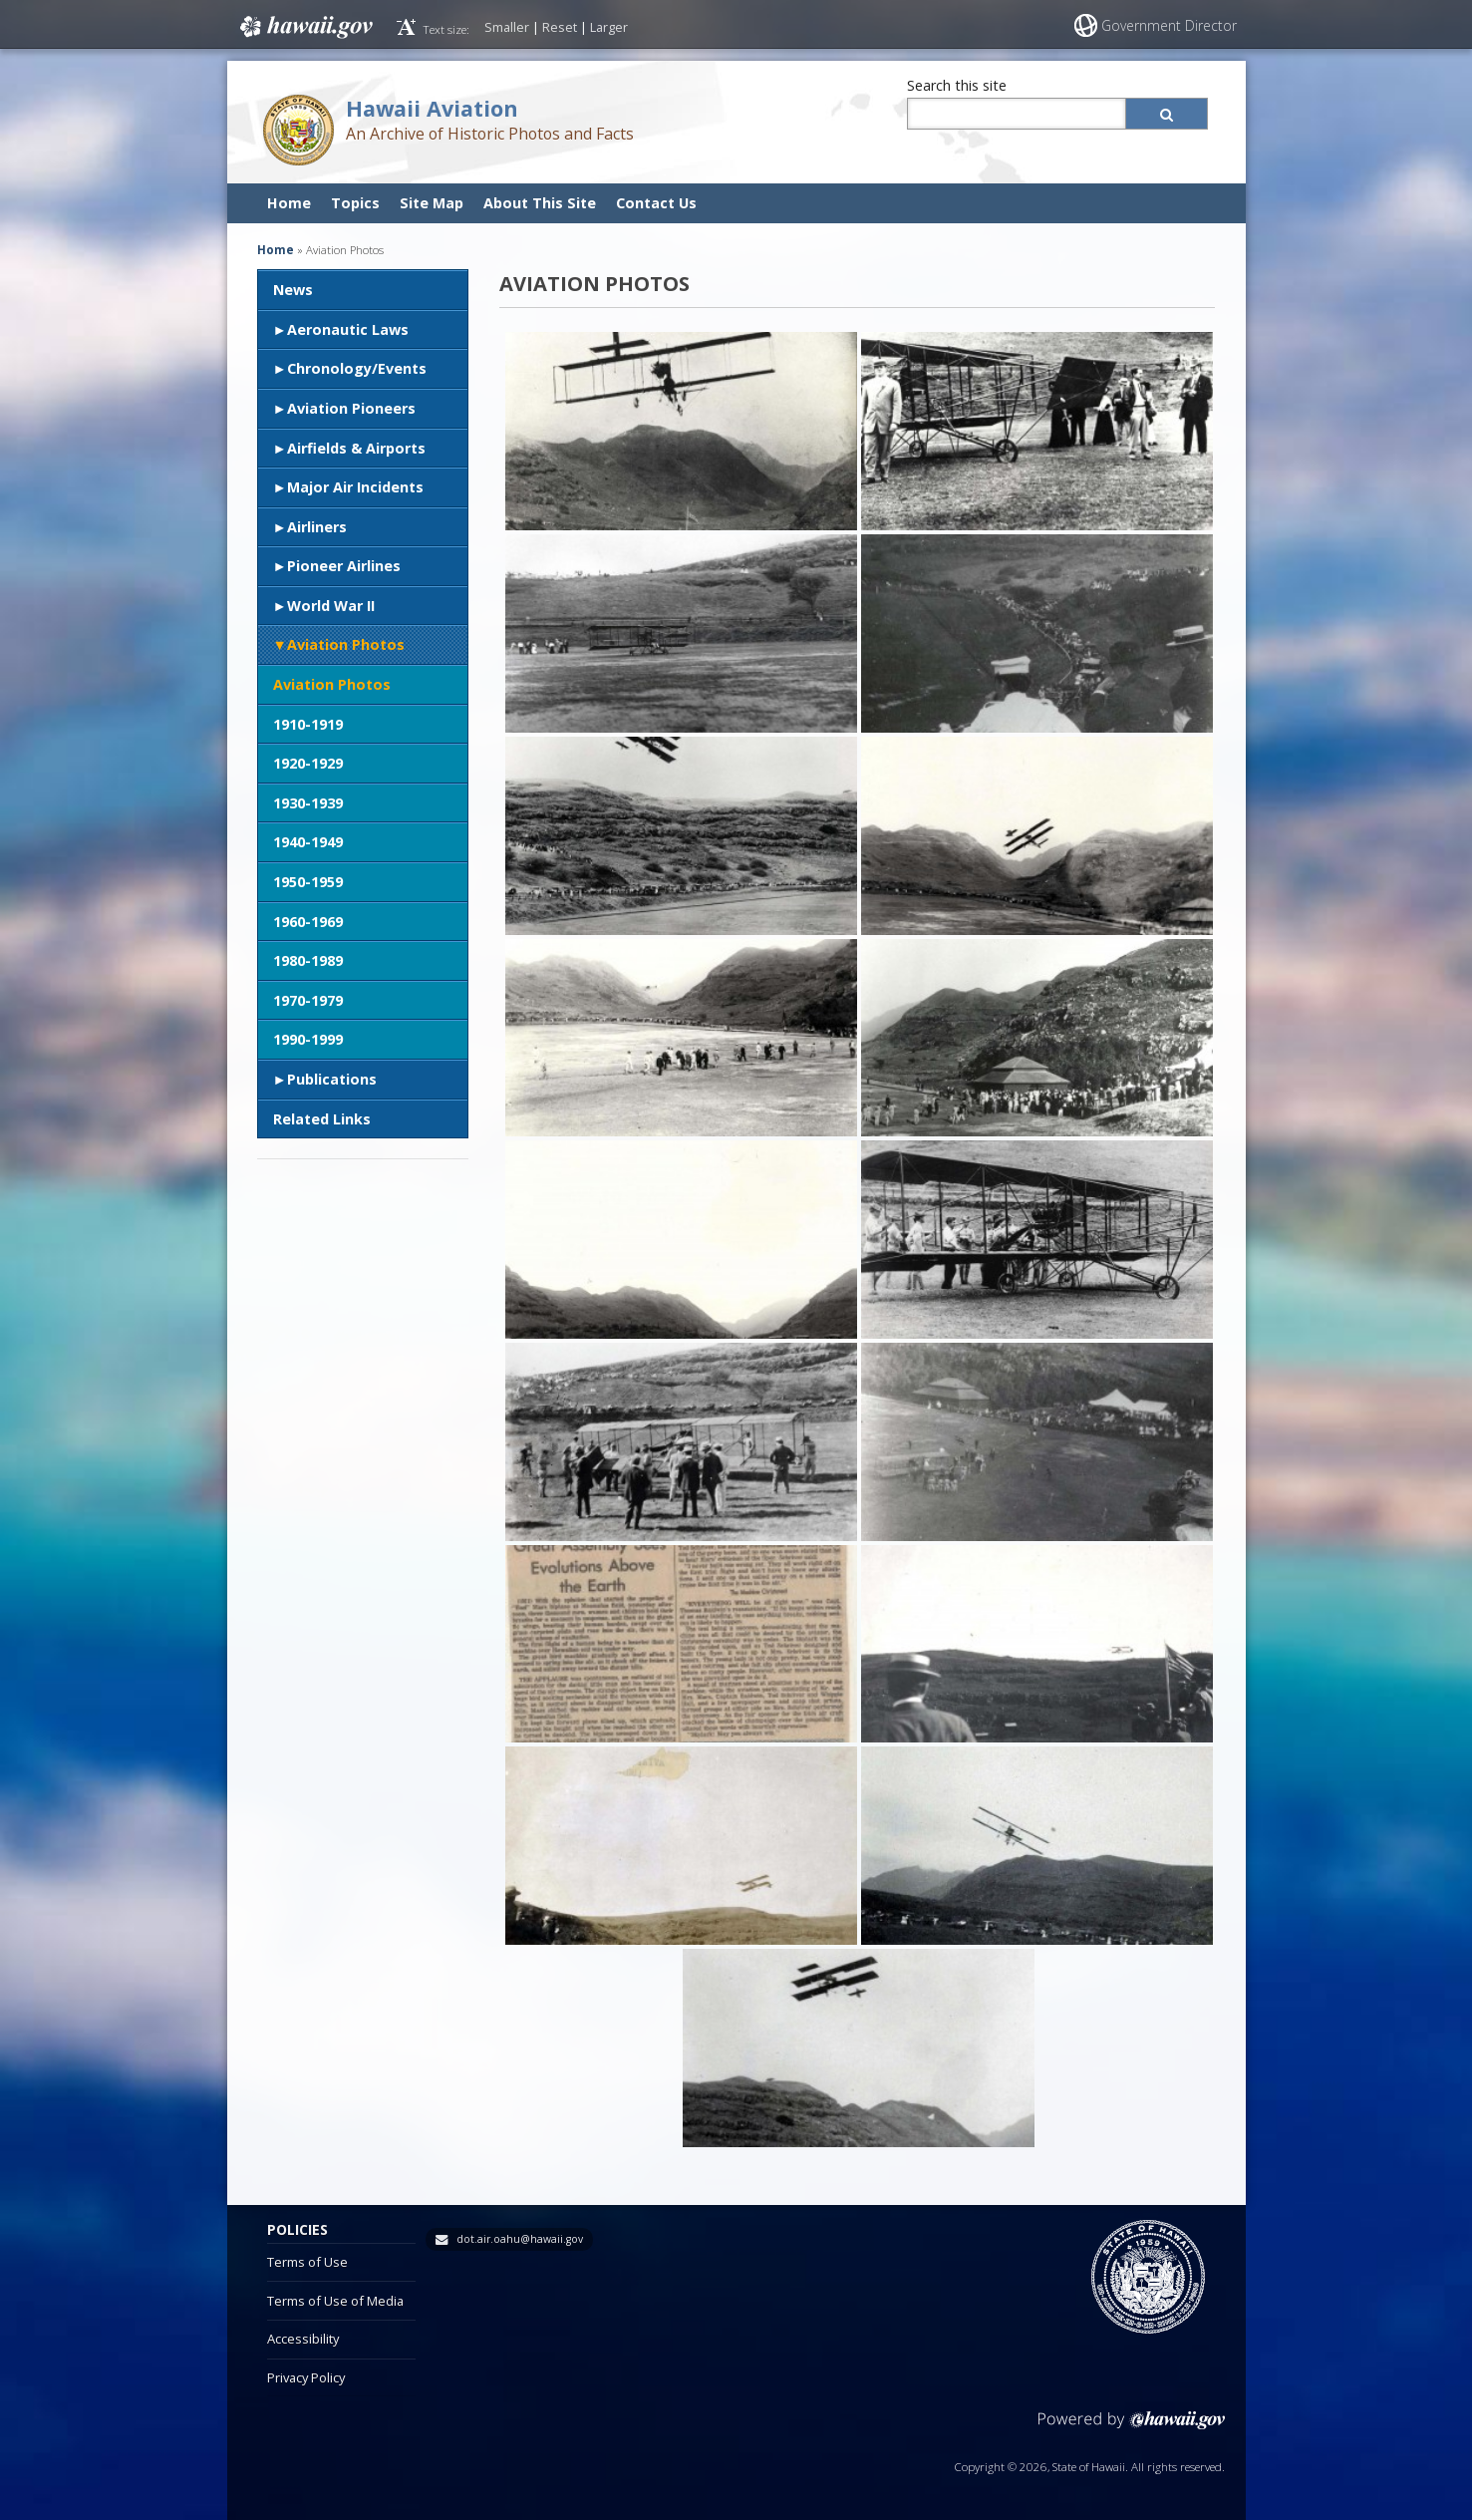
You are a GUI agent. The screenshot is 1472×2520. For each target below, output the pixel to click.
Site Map (431, 202)
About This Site (539, 202)
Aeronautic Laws (348, 329)
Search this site (957, 85)
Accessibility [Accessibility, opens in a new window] (303, 2339)
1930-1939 (308, 802)
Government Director (1169, 25)
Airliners (317, 526)
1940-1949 (308, 841)
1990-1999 (308, 1039)
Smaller (506, 27)
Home (289, 202)
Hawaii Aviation (432, 108)
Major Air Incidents (355, 486)
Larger (609, 27)
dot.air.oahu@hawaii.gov (519, 2239)
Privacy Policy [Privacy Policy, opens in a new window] (306, 2377)
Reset (559, 27)
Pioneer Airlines (344, 565)
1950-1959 (308, 881)
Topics (355, 202)
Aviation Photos (346, 644)
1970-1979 (308, 1000)
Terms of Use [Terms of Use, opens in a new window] (307, 2262)
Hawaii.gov (304, 27)
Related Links (322, 1118)
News (293, 289)
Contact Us (656, 202)
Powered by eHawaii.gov (1131, 2427)
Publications (332, 1079)
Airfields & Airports (356, 448)
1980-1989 (308, 960)
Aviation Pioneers (351, 408)
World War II (331, 605)
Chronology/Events (357, 368)
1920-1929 (308, 763)
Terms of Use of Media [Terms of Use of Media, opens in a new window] (335, 2301)
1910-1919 (308, 724)
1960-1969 (308, 921)
